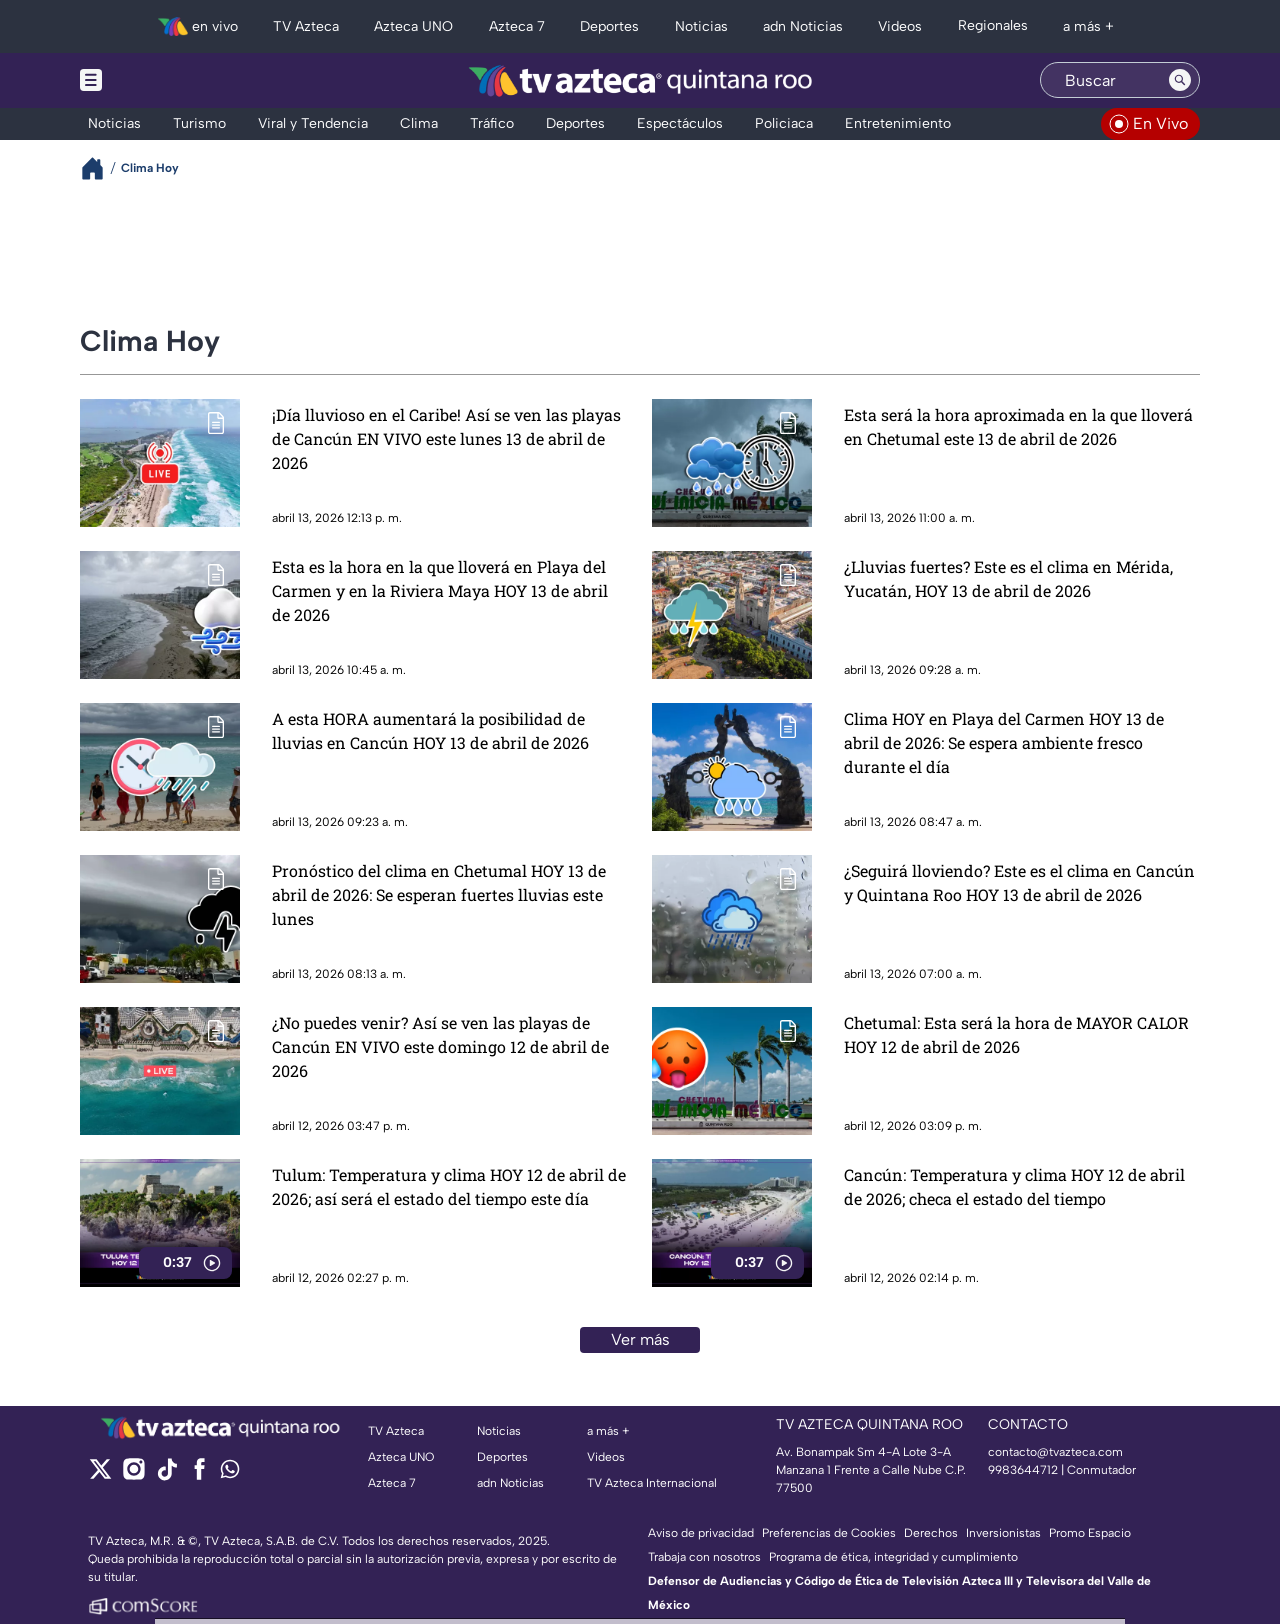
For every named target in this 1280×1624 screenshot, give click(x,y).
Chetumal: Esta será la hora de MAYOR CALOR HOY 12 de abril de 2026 (1016, 1034)
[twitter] (100, 1475)
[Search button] (1180, 80)
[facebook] (199, 1475)
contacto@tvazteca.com (1055, 1452)
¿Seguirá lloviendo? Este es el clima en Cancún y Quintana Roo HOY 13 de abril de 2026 (1019, 882)
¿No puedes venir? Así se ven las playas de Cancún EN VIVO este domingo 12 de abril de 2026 (440, 1046)
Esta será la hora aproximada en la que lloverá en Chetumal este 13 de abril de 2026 (1018, 426)
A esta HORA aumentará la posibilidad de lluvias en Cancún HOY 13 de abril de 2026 (430, 730)
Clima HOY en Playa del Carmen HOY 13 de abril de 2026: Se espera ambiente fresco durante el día (1004, 742)
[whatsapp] (230, 1473)
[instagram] (133, 1475)
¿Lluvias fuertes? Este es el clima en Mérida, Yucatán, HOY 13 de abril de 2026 (1008, 578)
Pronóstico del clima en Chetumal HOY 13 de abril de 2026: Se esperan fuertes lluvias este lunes (439, 894)
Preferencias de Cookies (829, 1533)
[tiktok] (166, 1475)
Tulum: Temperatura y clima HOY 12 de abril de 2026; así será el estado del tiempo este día (449, 1186)
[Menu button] (160, 80)
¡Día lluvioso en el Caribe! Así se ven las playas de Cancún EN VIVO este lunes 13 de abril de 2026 (446, 438)
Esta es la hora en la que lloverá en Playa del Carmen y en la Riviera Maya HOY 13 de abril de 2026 (440, 590)
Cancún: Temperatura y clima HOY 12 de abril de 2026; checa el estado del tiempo (1014, 1186)
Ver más (640, 1339)
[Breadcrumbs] (100, 168)
